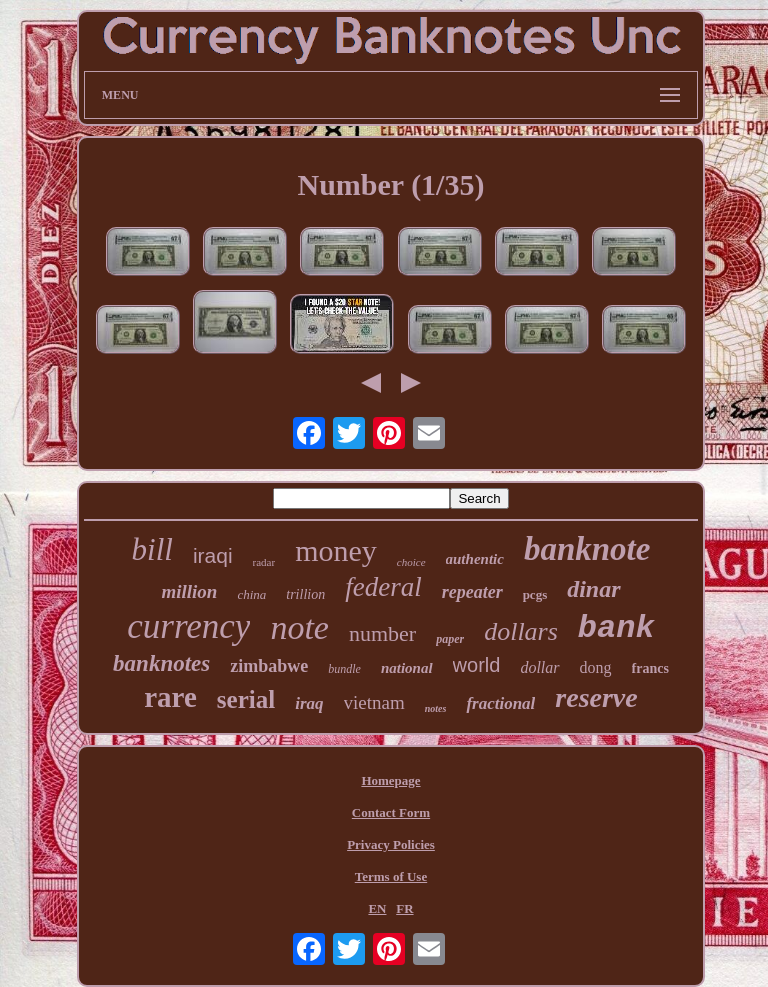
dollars (521, 631)
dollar (539, 667)
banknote (587, 549)
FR (404, 908)
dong (596, 667)
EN (377, 908)
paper (450, 639)
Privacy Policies (391, 844)
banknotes (161, 663)
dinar (593, 589)
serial (246, 699)
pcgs (535, 594)
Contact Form (391, 812)
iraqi (213, 555)
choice (411, 562)
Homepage (390, 780)
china (251, 594)
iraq (309, 703)
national (407, 668)
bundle (344, 669)
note (299, 627)
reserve (596, 697)
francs (650, 668)
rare (170, 697)
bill (152, 549)
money (336, 550)
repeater (472, 592)
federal (383, 587)
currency (188, 626)
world (477, 665)
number (382, 633)
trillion (305, 594)
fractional (500, 703)
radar (264, 562)
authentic (475, 559)
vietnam (374, 702)
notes (436, 708)
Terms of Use (391, 876)
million (189, 591)
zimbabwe (269, 666)
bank (616, 628)
